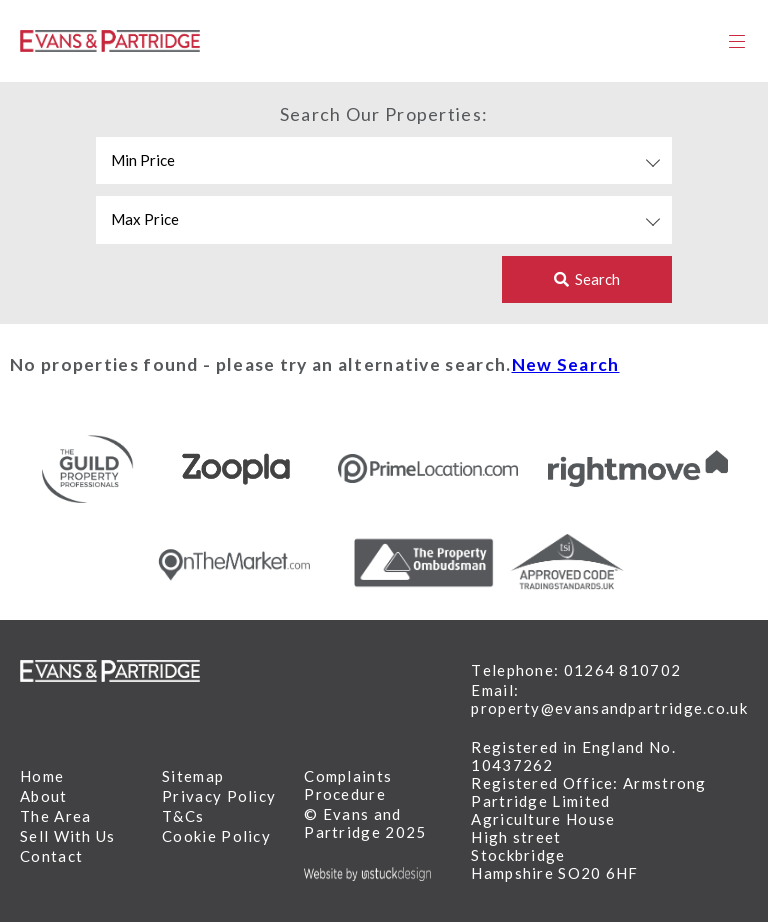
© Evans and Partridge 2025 (365, 823)
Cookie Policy (216, 836)
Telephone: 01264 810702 (576, 670)
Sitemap (193, 776)
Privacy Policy (219, 796)
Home (42, 776)
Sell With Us (68, 836)
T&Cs (183, 816)
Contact (51, 856)
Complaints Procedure (348, 785)
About (44, 796)
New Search (566, 364)
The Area (55, 816)
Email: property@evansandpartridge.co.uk (609, 699)
